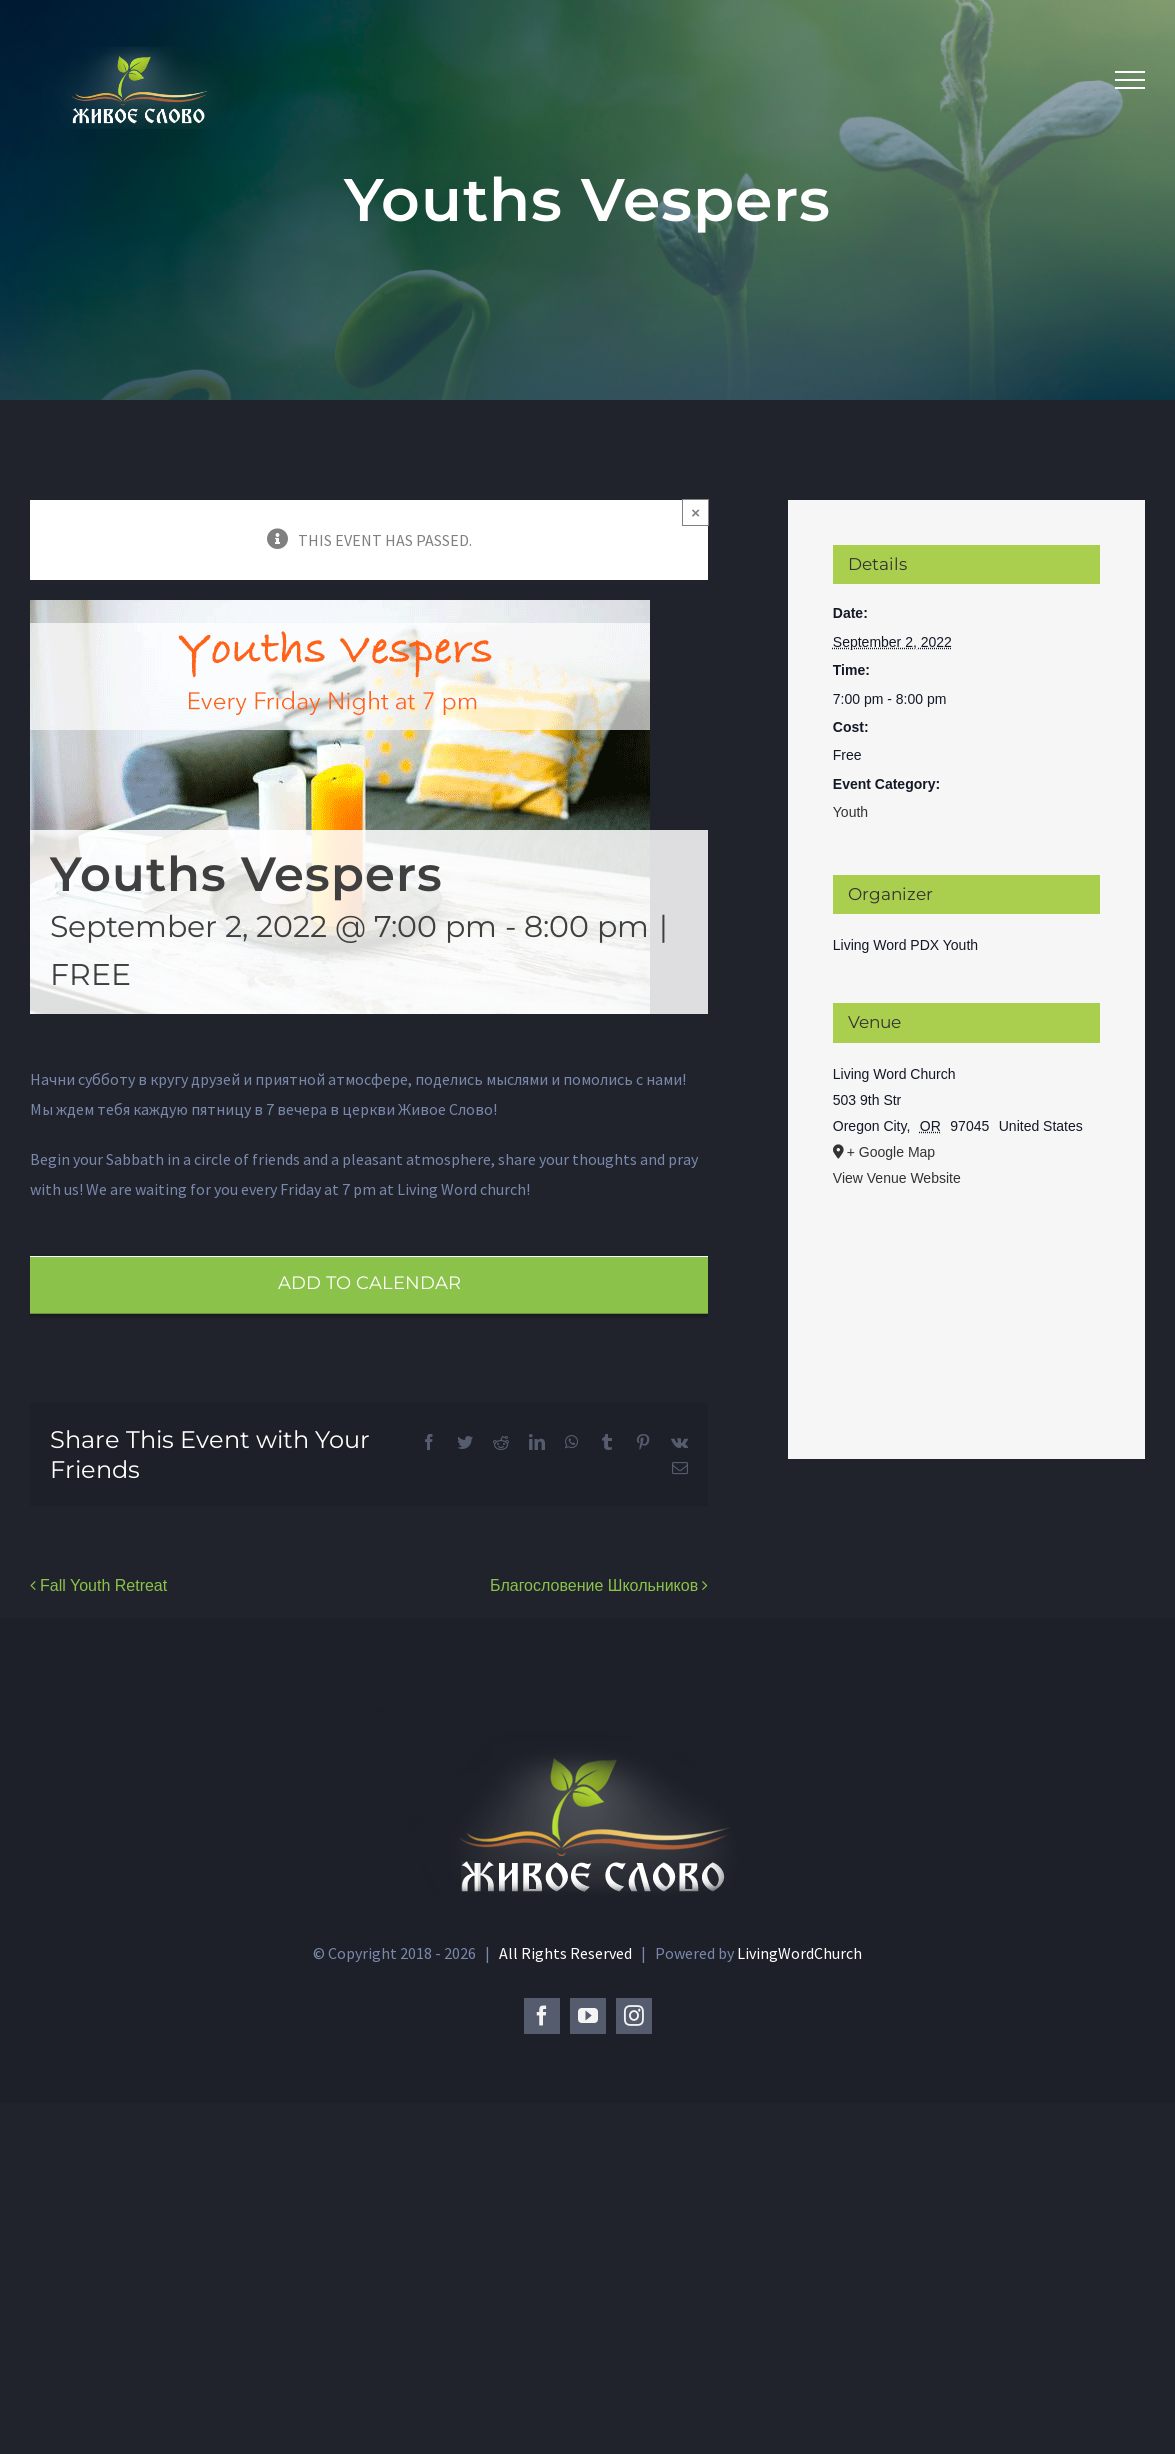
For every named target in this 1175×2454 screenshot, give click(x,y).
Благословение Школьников (594, 1585)
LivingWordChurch (799, 1953)
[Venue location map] (967, 1300)
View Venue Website (897, 1178)
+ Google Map (891, 1152)
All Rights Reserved (567, 1953)
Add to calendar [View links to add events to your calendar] (369, 1283)
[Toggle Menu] (1130, 80)
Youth (850, 812)
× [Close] (695, 512)
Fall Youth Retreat (103, 1585)
